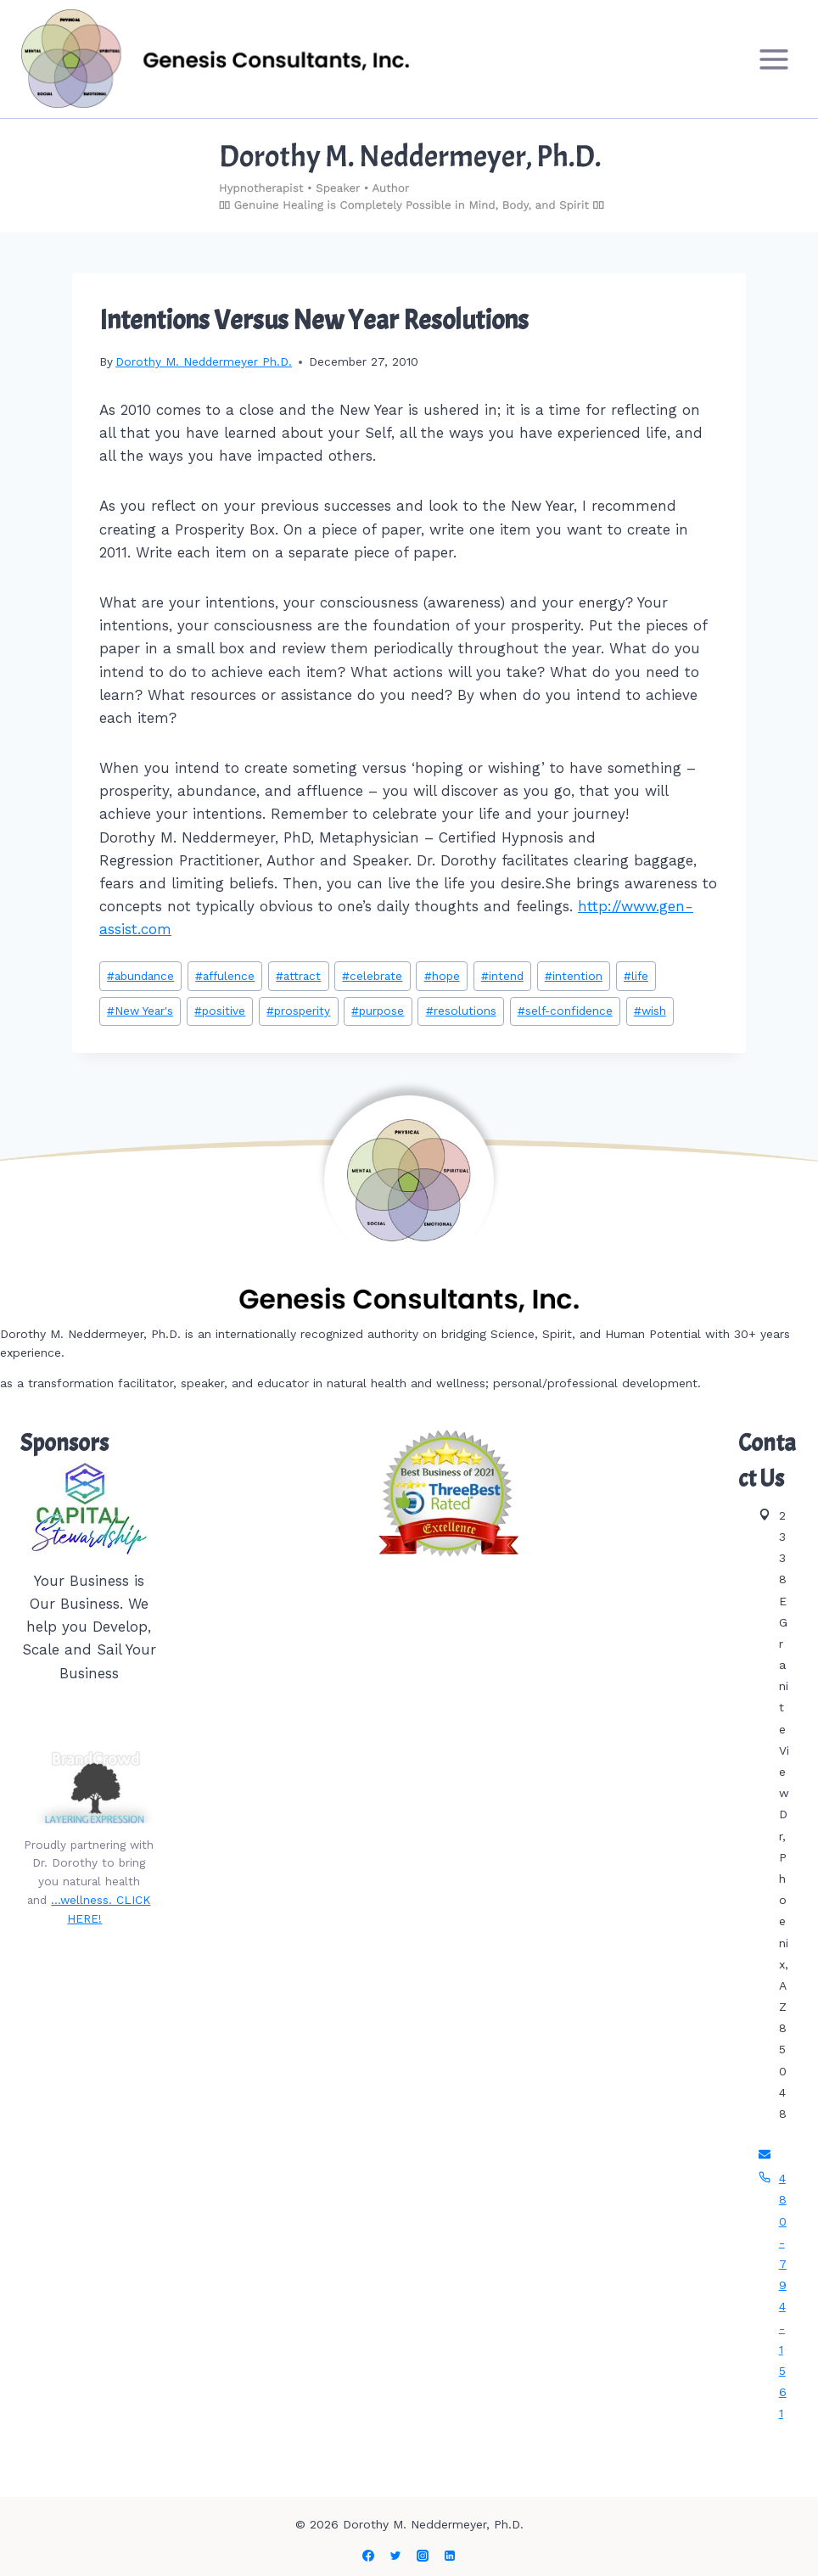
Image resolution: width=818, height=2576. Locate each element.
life (636, 976)
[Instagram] (422, 2556)
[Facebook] (368, 2556)
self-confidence (565, 1010)
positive (219, 1010)
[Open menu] (773, 59)
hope (442, 976)
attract (298, 976)
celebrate (372, 976)
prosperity (298, 1010)
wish (650, 1010)
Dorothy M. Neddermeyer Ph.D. (203, 361)
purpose (377, 1010)
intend (502, 976)
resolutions (461, 1010)
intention (573, 976)
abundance (140, 976)
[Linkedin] (450, 2556)
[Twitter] (395, 2556)
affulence (225, 976)
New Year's (140, 1010)
